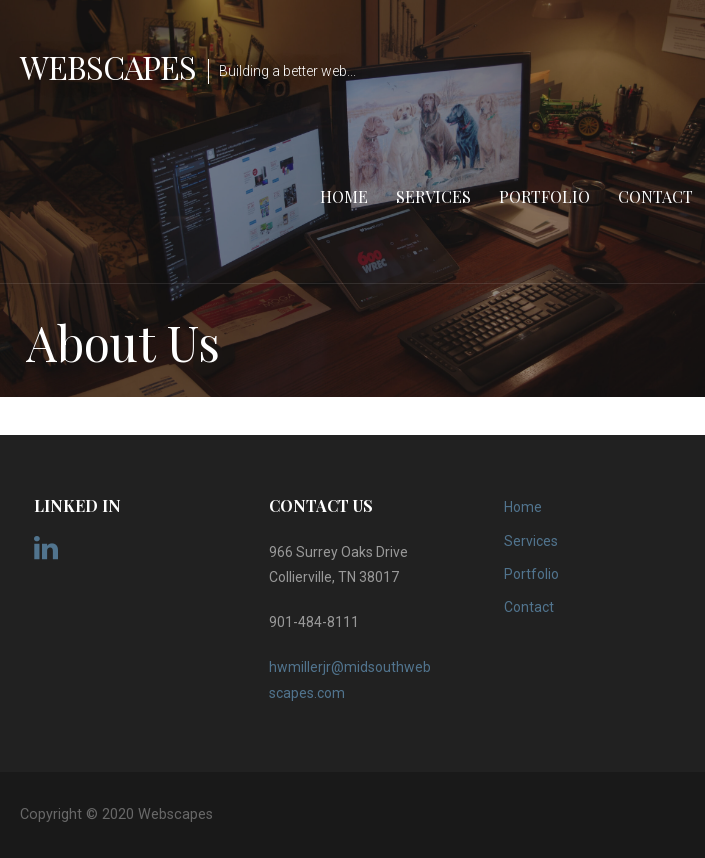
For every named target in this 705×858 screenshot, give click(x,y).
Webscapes (108, 66)
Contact (655, 196)
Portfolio (544, 196)
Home (344, 196)
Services (433, 196)
